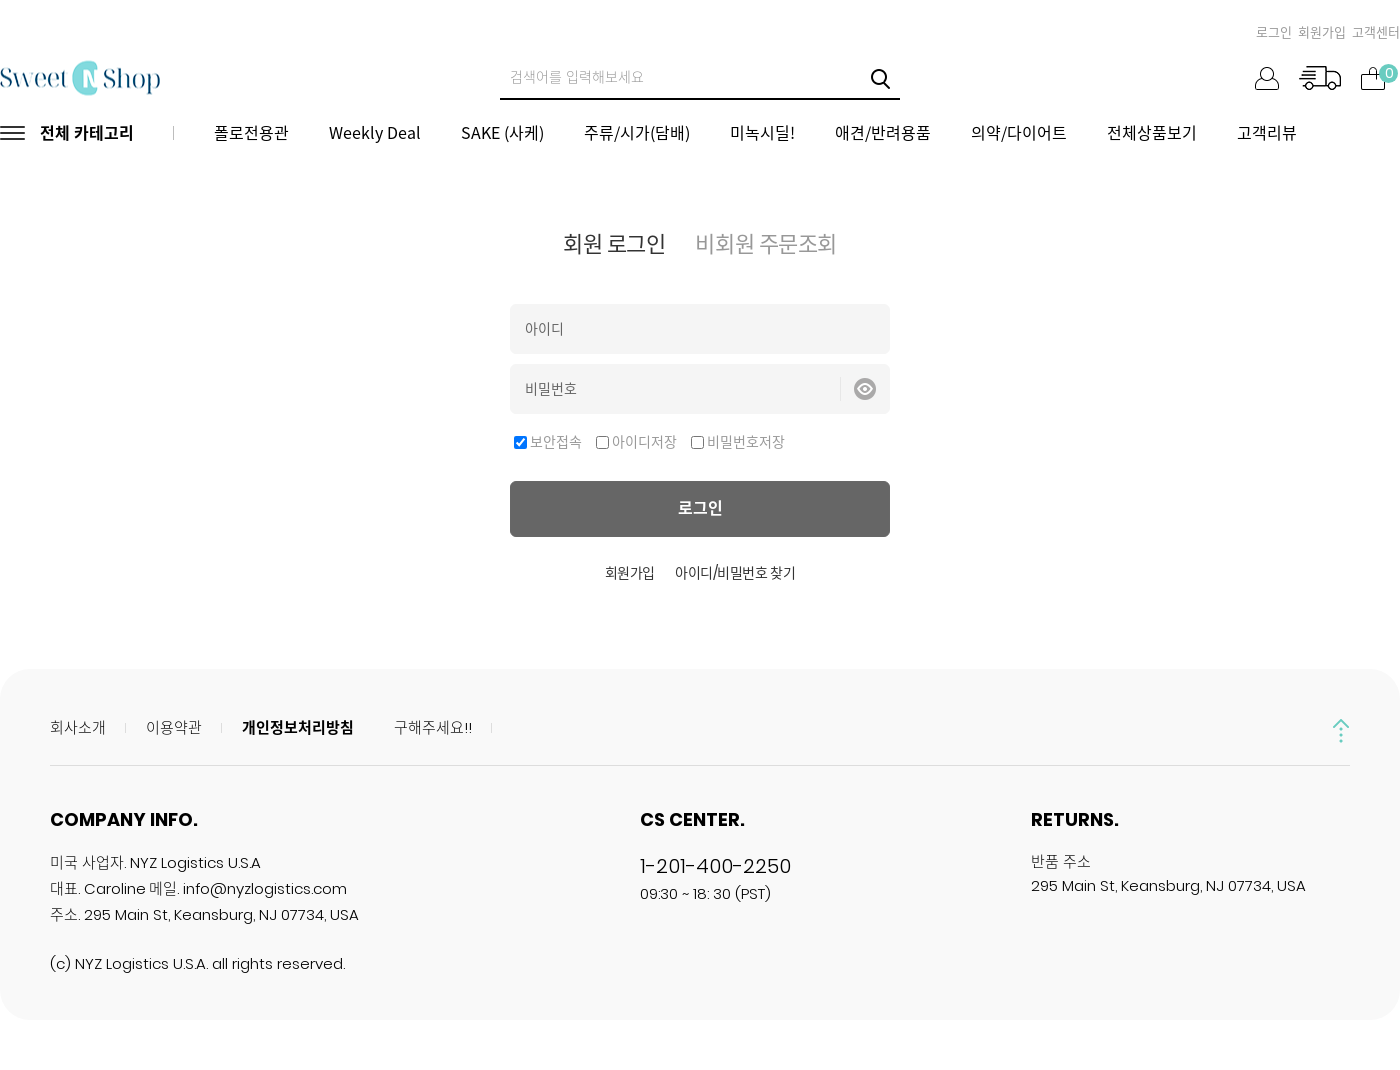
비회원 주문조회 (766, 244)
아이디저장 (644, 442)
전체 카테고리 (87, 132)
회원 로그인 (614, 244)
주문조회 (1319, 78)
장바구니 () (1372, 75)
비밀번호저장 (746, 442)
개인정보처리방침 (298, 727)
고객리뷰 (1267, 132)
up (1341, 731)
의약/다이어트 (1019, 132)
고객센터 (1376, 32)
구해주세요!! (433, 727)
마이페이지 (1266, 78)
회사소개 (78, 727)
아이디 (544, 329)
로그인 (1274, 32)
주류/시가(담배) (637, 132)
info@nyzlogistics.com (265, 888)
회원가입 (1322, 32)
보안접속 (556, 442)
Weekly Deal (375, 132)
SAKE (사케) (502, 132)
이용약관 (174, 727)
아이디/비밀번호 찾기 (735, 573)
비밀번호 (551, 389)
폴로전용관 (251, 132)
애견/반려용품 (883, 132)
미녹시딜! (762, 132)
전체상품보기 (1152, 132)
